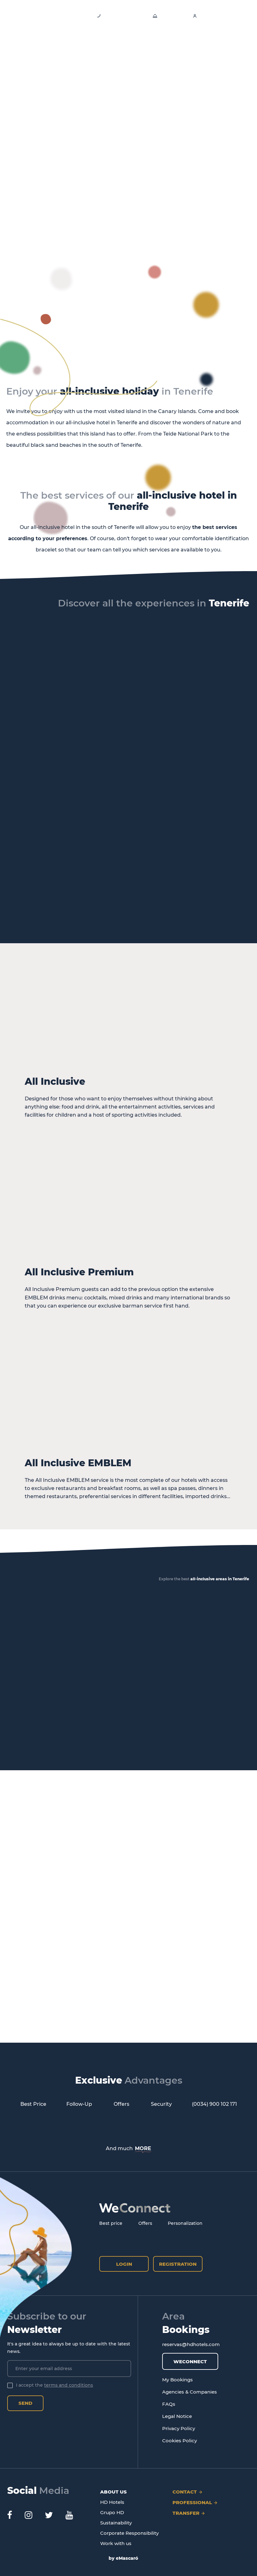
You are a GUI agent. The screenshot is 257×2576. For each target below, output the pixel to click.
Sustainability (116, 2523)
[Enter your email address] (69, 2368)
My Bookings (177, 2380)
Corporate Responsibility (129, 2533)
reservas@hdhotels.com (191, 2344)
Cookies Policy (179, 2441)
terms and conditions (68, 2385)
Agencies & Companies (189, 2392)
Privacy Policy (178, 2428)
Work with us (115, 2543)
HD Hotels (112, 2502)
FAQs (168, 2404)
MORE (143, 2148)
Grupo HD (112, 2512)
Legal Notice (177, 2416)
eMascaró (127, 2558)
